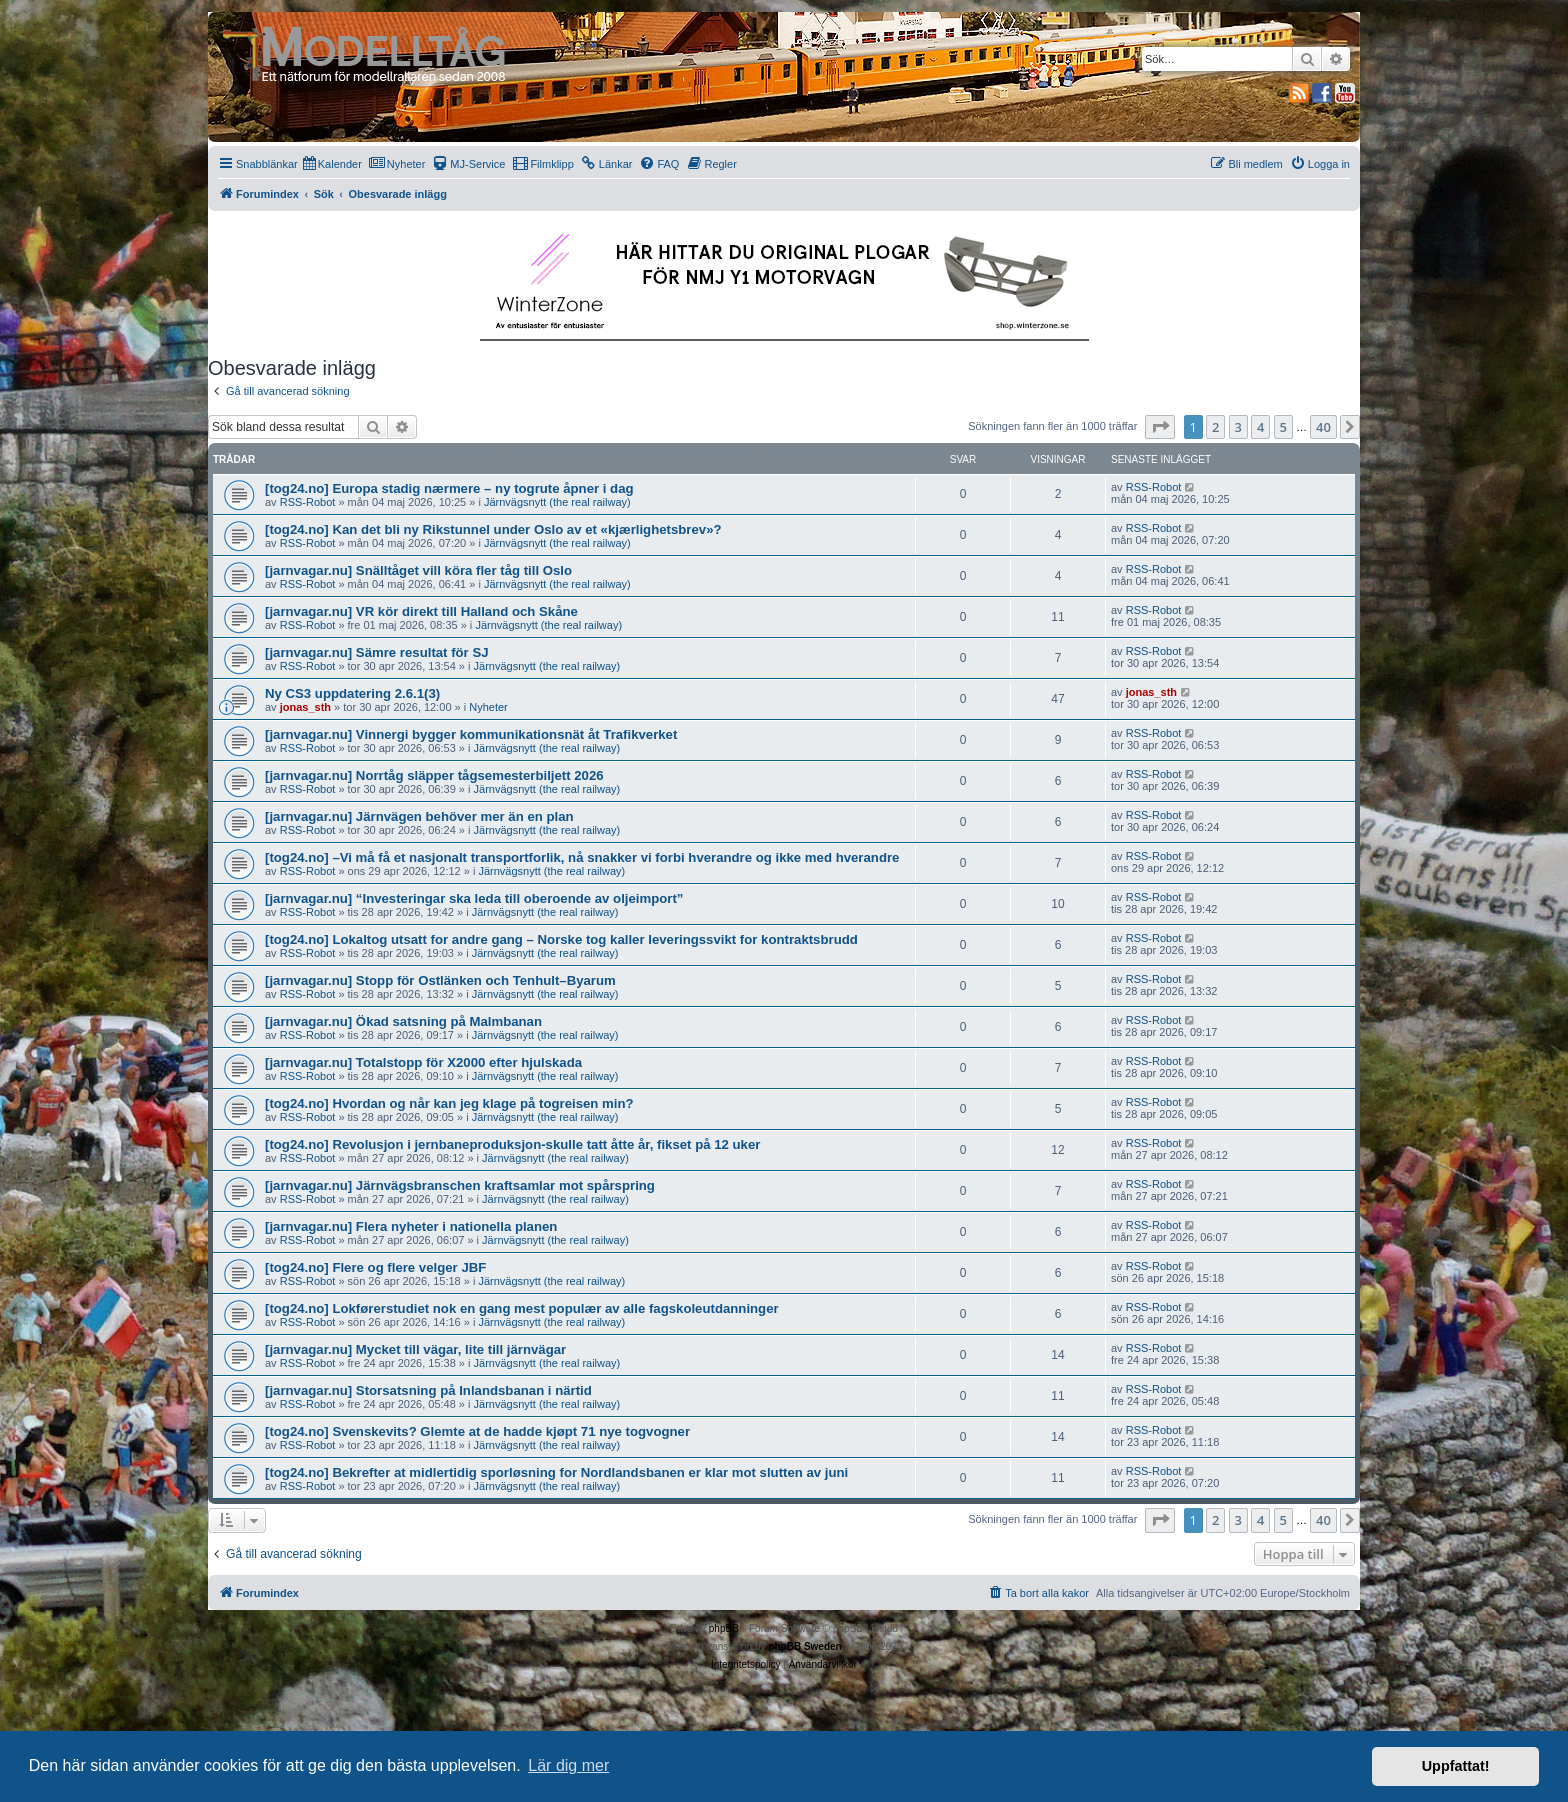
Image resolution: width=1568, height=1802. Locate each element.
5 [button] (1283, 427)
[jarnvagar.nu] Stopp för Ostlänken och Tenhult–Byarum (440, 980)
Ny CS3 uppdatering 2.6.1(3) (352, 693)
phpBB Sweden (804, 1646)
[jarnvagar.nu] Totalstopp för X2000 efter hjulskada (423, 1062)
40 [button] (1323, 427)
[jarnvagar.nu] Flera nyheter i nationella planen (411, 1226)
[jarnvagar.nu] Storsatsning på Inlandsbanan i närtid (428, 1390)
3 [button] (1238, 427)
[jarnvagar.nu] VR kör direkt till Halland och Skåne (421, 611)
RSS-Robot (308, 502)
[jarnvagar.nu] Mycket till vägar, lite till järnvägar (415, 1349)
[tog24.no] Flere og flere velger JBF (375, 1267)
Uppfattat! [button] (1456, 1766)
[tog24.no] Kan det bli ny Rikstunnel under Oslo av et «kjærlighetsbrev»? (493, 529)
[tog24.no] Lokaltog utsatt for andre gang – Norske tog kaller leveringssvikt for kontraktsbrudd (561, 939)
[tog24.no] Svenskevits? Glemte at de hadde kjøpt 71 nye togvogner (477, 1431)
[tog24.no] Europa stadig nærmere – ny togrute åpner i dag (449, 488)
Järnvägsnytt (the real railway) (557, 502)
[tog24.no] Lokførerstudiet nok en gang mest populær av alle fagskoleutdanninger (522, 1308)
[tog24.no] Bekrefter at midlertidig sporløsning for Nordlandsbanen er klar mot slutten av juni (556, 1472)
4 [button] (1260, 427)
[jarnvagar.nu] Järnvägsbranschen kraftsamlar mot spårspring (460, 1185)
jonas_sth (305, 707)
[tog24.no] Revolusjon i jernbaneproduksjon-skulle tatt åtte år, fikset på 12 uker (512, 1144)
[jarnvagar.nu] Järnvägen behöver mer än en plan (419, 816)
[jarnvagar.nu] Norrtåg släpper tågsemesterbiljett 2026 (434, 775)
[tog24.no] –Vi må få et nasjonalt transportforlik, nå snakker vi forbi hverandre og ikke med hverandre (582, 857)
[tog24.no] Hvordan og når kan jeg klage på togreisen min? (449, 1103)
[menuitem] (332, 164)
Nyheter (488, 707)
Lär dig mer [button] (568, 1765)
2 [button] (1215, 427)
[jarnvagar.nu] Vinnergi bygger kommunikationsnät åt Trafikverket (471, 734)
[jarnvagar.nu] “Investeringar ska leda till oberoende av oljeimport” (474, 898)
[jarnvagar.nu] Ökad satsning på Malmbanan (403, 1021)
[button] (1160, 427)
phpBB (724, 1628)
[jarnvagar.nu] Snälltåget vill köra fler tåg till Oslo (418, 570)
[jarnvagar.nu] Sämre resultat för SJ (377, 652)
